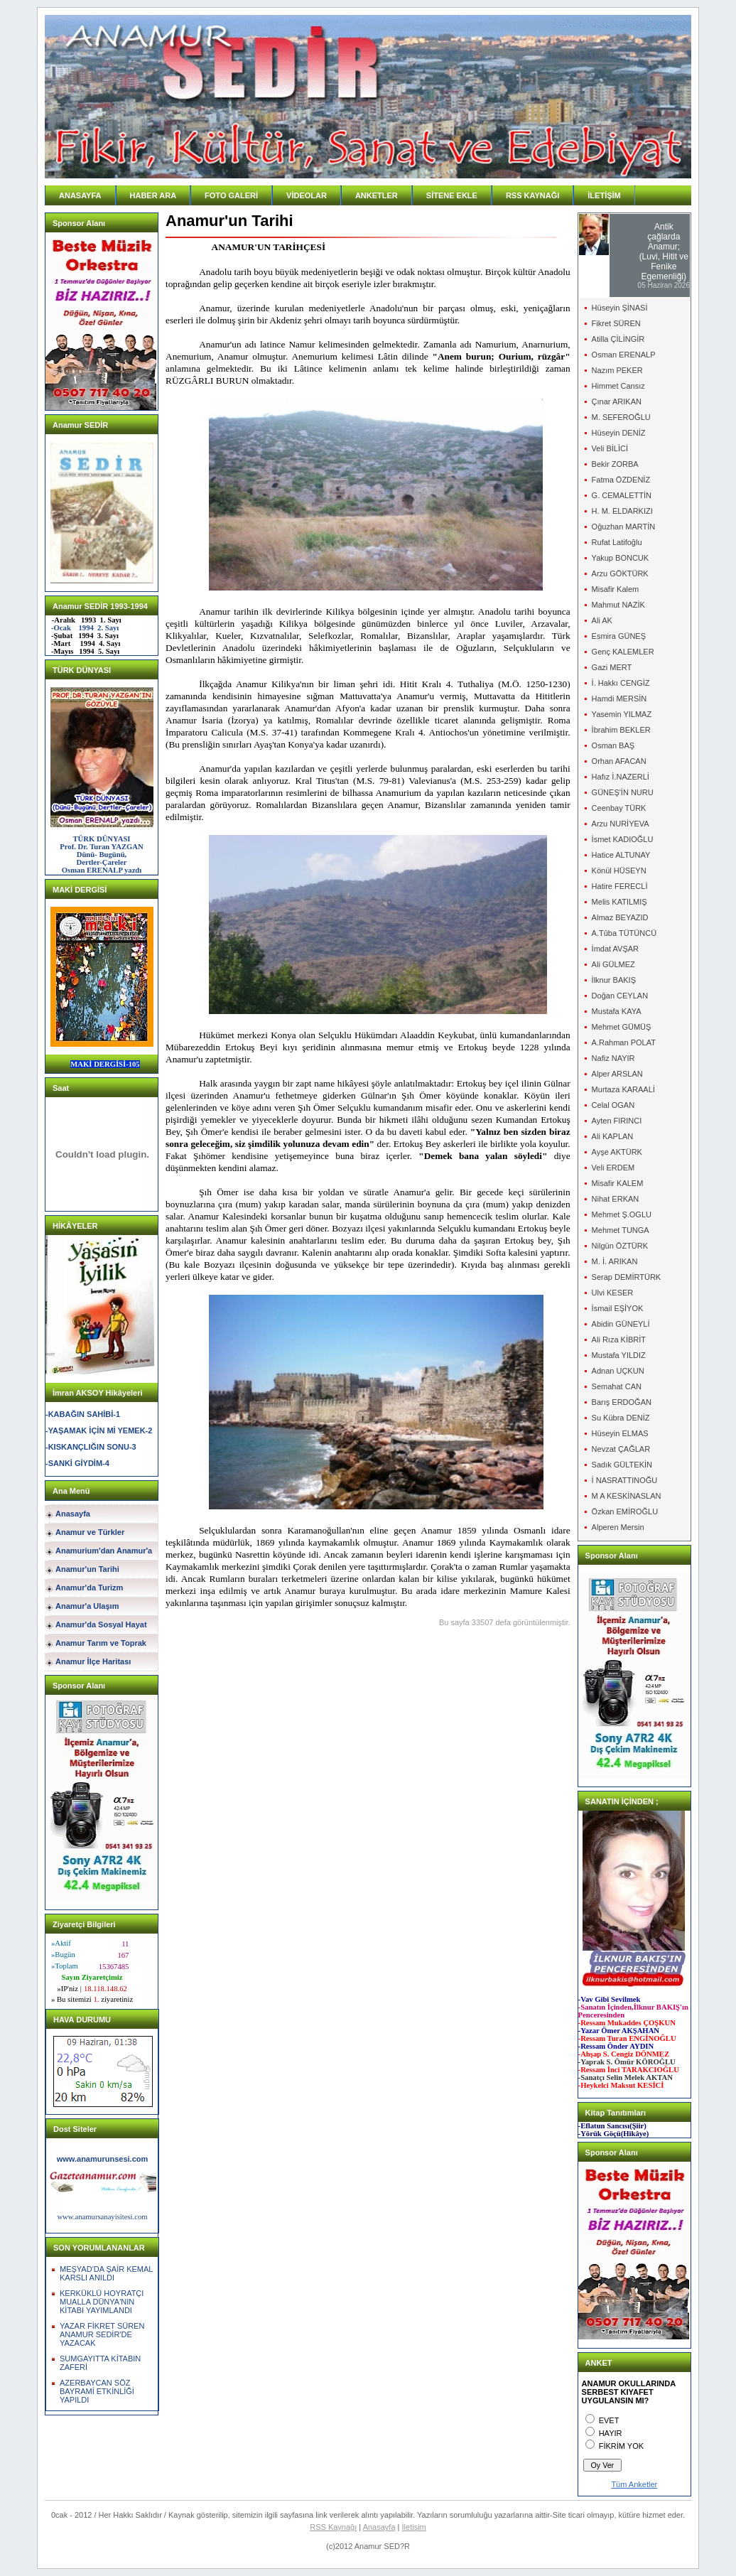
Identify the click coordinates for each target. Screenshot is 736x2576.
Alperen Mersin (618, 1527)
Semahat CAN (617, 1386)
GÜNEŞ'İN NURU (623, 792)
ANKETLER (376, 195)
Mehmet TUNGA (620, 1230)
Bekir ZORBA (615, 464)
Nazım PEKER (617, 370)
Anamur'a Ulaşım (87, 1606)
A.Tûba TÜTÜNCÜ (624, 933)
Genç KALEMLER (623, 651)
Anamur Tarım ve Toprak (100, 1643)
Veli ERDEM (613, 1167)
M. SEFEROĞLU (621, 417)
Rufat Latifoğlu (617, 542)
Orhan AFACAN (619, 761)
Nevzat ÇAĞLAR (621, 1449)
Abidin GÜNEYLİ (621, 1324)
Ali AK (602, 620)
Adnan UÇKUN (618, 1371)
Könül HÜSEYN (619, 870)
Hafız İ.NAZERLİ (620, 776)
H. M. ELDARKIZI (622, 511)
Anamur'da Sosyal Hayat (101, 1624)
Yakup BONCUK (620, 558)
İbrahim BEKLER (621, 730)
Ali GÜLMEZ (613, 964)
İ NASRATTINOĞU (625, 1480)
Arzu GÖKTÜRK (620, 573)
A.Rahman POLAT (624, 1042)
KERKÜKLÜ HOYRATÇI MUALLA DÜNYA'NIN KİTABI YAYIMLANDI (102, 2301)
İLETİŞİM (604, 195)
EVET (609, 2420)
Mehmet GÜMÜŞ (621, 1027)
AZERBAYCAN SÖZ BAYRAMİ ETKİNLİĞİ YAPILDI (97, 2391)
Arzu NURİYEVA (620, 823)
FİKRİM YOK (621, 2446)
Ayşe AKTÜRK (617, 1152)
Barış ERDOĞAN (621, 1402)
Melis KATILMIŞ (619, 902)
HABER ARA (153, 195)
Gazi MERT (612, 667)
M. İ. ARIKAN (615, 1261)
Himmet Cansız (618, 386)
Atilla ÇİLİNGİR (618, 339)
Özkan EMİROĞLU (625, 1511)
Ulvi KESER (613, 1292)
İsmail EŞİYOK (618, 1308)
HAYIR (610, 2433)
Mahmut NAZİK (618, 604)
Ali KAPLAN (613, 1136)
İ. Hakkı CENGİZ (621, 683)
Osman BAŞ (613, 745)
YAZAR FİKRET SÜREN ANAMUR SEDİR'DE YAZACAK (102, 2334)
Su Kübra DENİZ (621, 1417)
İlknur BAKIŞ (614, 980)
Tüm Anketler (634, 2484)
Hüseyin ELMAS (620, 1433)
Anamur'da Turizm (89, 1587)
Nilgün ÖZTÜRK (620, 1245)
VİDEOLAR (306, 195)
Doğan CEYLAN (620, 995)
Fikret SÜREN (616, 323)
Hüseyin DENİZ (619, 433)
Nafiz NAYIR (613, 1058)
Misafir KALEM (618, 1183)
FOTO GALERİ (231, 195)
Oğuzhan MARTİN (624, 526)
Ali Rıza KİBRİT (619, 1339)
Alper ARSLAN (617, 1073)
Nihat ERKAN (615, 1199)
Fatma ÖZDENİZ (621, 479)
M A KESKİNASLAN (626, 1496)
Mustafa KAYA (617, 1011)
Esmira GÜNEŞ (619, 636)
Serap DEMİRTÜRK (626, 1277)
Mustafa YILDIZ (619, 1355)
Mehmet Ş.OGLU (621, 1214)
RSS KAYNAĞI (532, 195)
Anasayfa (72, 1513)
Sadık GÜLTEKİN (622, 1464)
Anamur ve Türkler (89, 1532)
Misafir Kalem (615, 589)
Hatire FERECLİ (620, 886)
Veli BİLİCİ (610, 448)
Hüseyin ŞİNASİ (620, 307)
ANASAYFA (80, 195)
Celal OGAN (613, 1105)
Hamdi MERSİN (619, 698)
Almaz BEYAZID (620, 917)
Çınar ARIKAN (617, 401)
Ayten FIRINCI (617, 1120)
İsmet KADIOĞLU (623, 839)
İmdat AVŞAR (615, 948)
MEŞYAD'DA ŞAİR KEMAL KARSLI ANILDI (106, 2273)
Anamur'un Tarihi (87, 1569)
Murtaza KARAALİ (623, 1089)
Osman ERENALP (624, 354)
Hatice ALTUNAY (621, 855)
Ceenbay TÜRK (619, 808)
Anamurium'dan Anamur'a (103, 1550)
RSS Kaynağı (333, 2527)
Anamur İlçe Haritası (93, 1661)
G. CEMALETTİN (621, 495)
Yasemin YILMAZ (622, 714)
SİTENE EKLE (451, 195)
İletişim (414, 2527)
